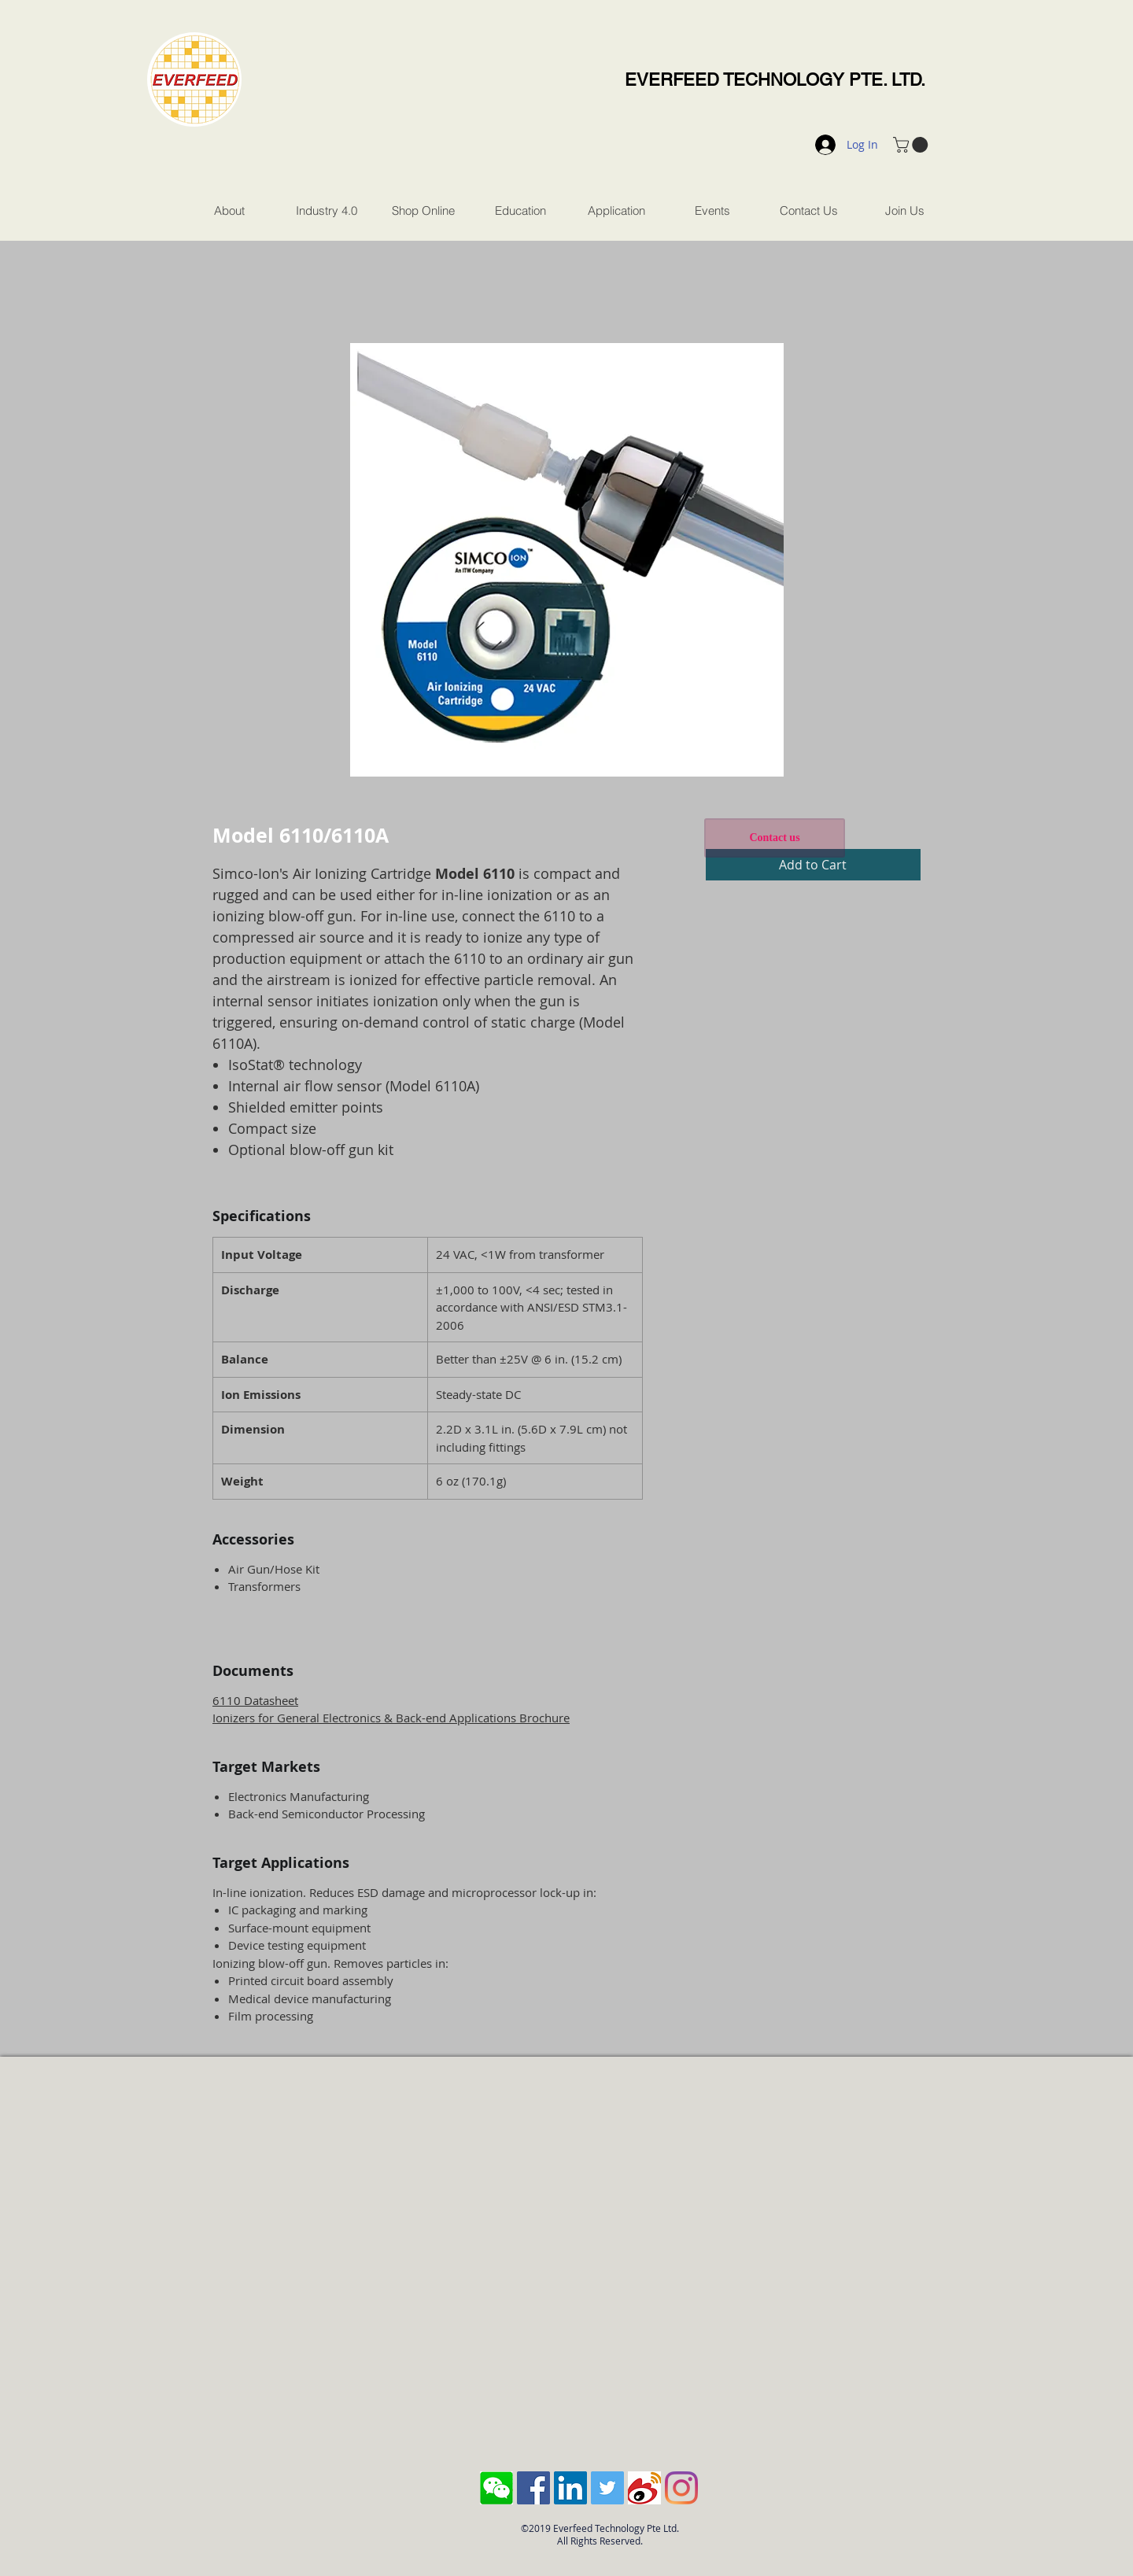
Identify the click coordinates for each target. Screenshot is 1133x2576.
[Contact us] (774, 838)
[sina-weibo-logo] (644, 2487)
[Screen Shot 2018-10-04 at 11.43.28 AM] (496, 2487)
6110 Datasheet (255, 1700)
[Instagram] (681, 2487)
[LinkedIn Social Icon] (570, 2487)
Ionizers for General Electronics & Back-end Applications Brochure (391, 1717)
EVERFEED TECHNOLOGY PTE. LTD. (775, 80)
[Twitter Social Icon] (607, 2487)
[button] (912, 145)
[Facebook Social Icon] (533, 2487)
